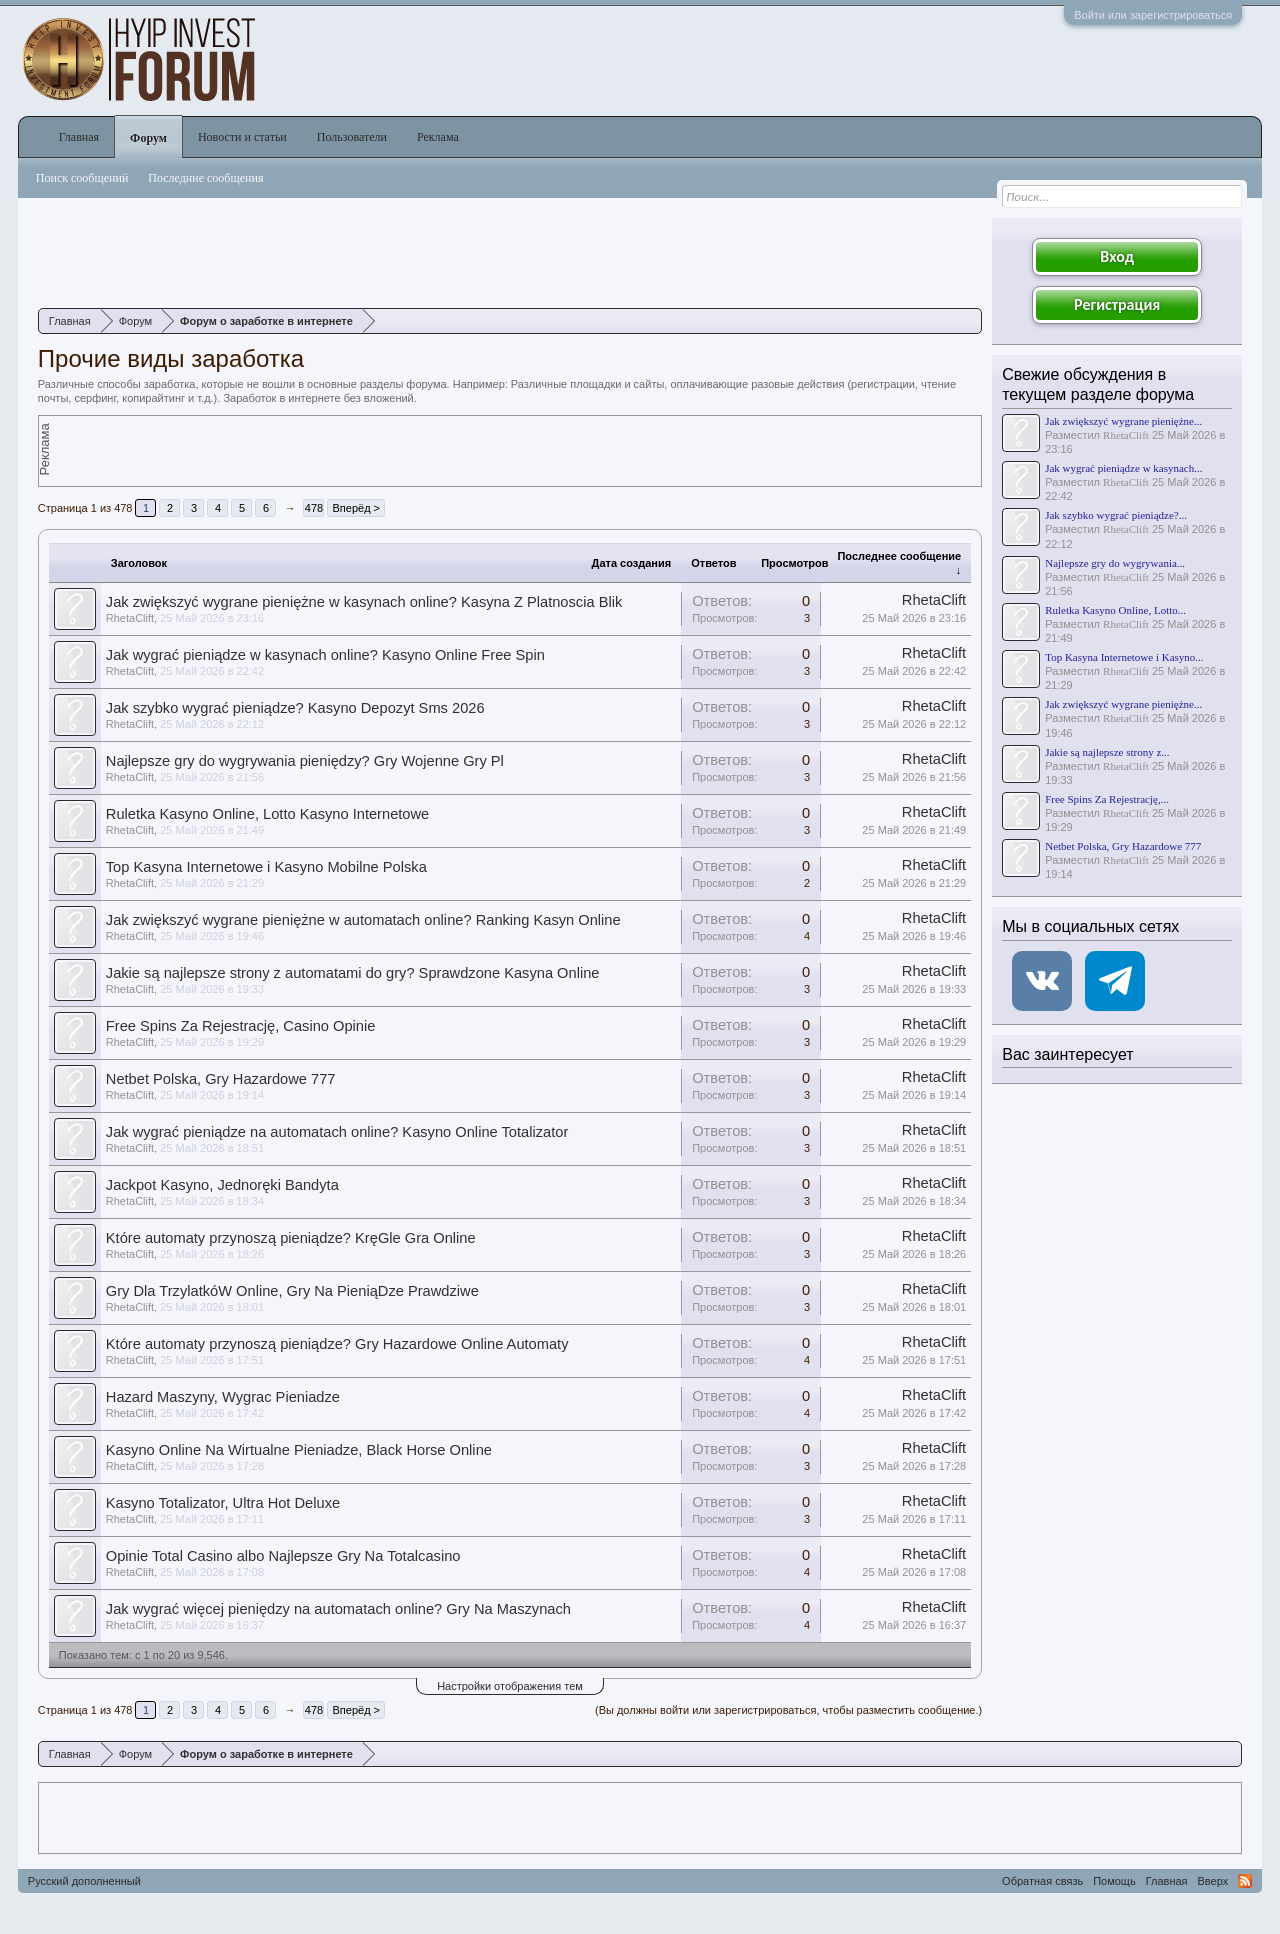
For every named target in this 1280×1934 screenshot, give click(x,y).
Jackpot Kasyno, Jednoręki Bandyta (222, 1185)
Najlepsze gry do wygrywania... (1115, 563)
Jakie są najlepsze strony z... (1107, 752)
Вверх (1213, 1881)
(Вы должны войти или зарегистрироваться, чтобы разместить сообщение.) (788, 1710)
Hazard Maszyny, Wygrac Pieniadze (223, 1397)
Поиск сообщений (82, 178)
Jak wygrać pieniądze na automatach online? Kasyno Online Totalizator (337, 1132)
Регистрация (1117, 304)
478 (314, 508)
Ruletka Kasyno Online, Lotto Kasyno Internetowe (267, 814)
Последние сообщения (205, 178)
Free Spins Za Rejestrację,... (1107, 799)
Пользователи (352, 137)
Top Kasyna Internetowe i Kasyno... (1124, 657)
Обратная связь (1042, 1881)
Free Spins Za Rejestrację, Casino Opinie (241, 1026)
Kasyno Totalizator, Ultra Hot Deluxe (223, 1503)
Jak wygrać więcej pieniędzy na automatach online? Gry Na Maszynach (338, 1609)
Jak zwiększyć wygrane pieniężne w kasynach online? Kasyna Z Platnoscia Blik (364, 602)
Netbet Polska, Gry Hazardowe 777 (221, 1079)
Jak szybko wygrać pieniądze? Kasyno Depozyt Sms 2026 (295, 708)
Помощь (1114, 1881)
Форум (148, 138)
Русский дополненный (84, 1881)
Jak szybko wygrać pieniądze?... (1116, 515)
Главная (79, 137)
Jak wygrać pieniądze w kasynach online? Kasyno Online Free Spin (325, 655)
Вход (1117, 256)
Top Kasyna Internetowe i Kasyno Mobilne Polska (266, 867)
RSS (1245, 1881)
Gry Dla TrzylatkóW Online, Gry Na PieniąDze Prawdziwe (292, 1291)
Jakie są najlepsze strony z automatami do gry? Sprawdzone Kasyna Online (353, 973)
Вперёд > (356, 508)
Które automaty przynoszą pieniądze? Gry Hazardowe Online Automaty (337, 1344)
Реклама (438, 137)
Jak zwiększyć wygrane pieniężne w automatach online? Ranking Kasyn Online (363, 920)
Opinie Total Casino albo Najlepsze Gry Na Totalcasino (283, 1556)
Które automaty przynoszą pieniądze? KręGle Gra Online (291, 1238)
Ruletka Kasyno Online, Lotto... (1115, 610)
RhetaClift (130, 618)
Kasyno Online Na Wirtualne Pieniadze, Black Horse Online (299, 1450)
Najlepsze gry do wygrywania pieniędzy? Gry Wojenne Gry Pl (305, 761)
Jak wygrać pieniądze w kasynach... (1123, 468)
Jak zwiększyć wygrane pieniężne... (1123, 421)
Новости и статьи (242, 137)
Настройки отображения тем (510, 1686)
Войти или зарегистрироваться (1153, 15)
